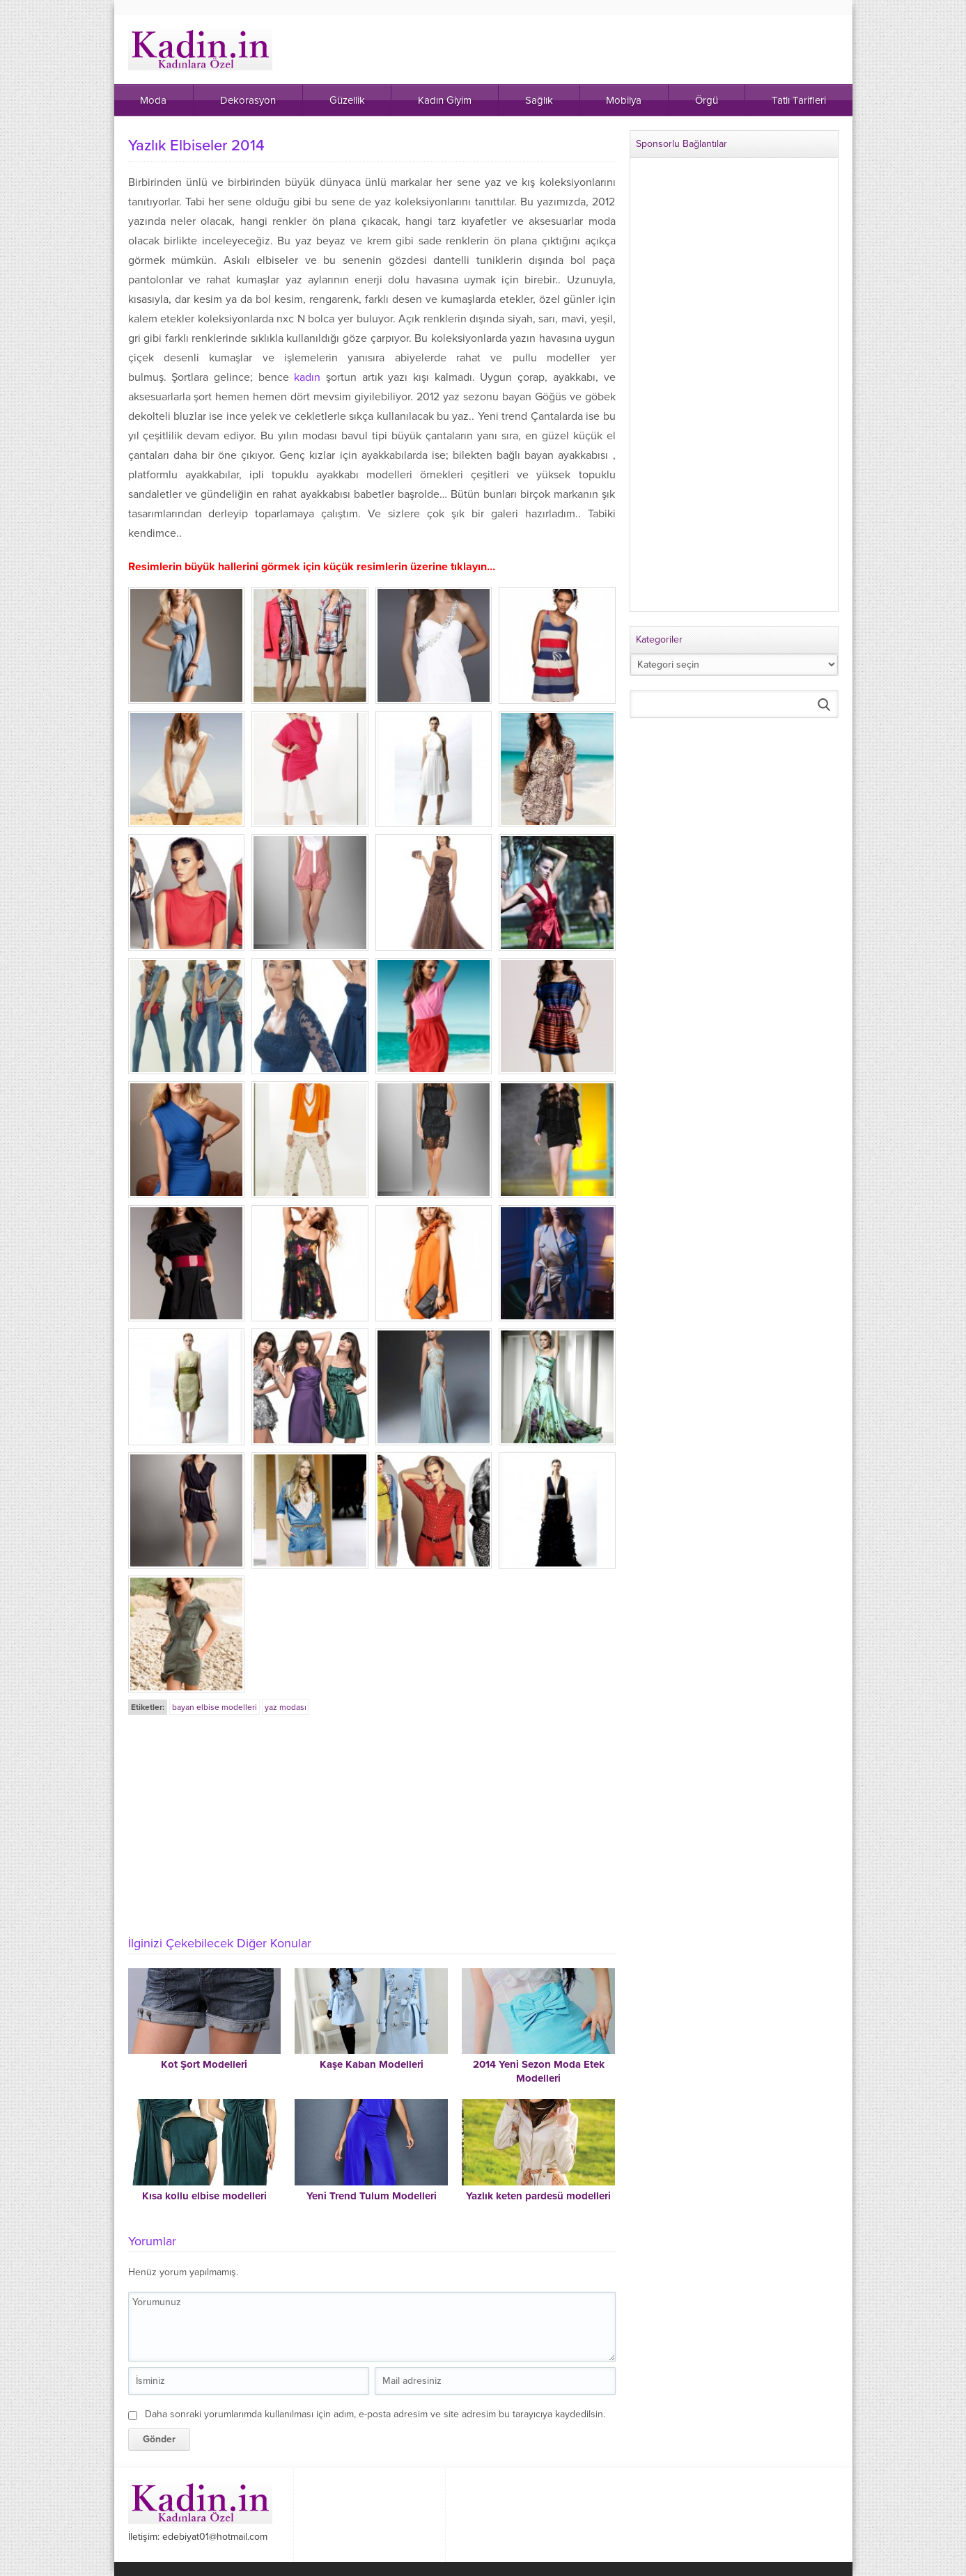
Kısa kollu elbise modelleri (204, 2196)
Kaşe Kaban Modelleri (371, 2064)
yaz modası (285, 1707)
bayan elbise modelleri (214, 1707)
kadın (307, 377)
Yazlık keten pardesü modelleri (538, 2196)
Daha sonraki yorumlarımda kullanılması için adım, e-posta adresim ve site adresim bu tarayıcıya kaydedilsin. (375, 2414)
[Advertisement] (372, 1821)
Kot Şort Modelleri (204, 2064)
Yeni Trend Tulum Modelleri (371, 2196)
